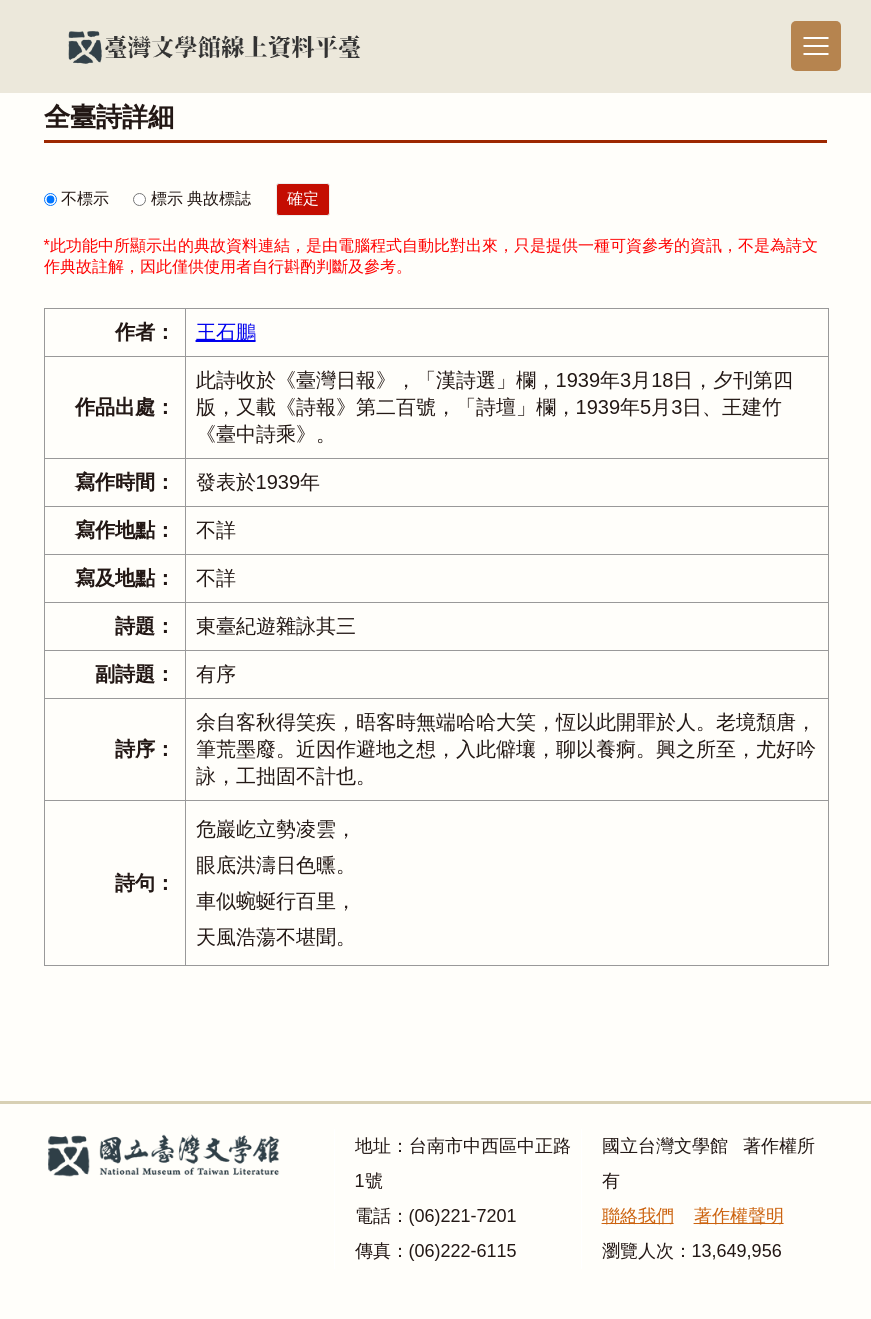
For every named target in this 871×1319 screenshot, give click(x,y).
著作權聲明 (739, 1216)
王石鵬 (226, 332)
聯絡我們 (638, 1216)
